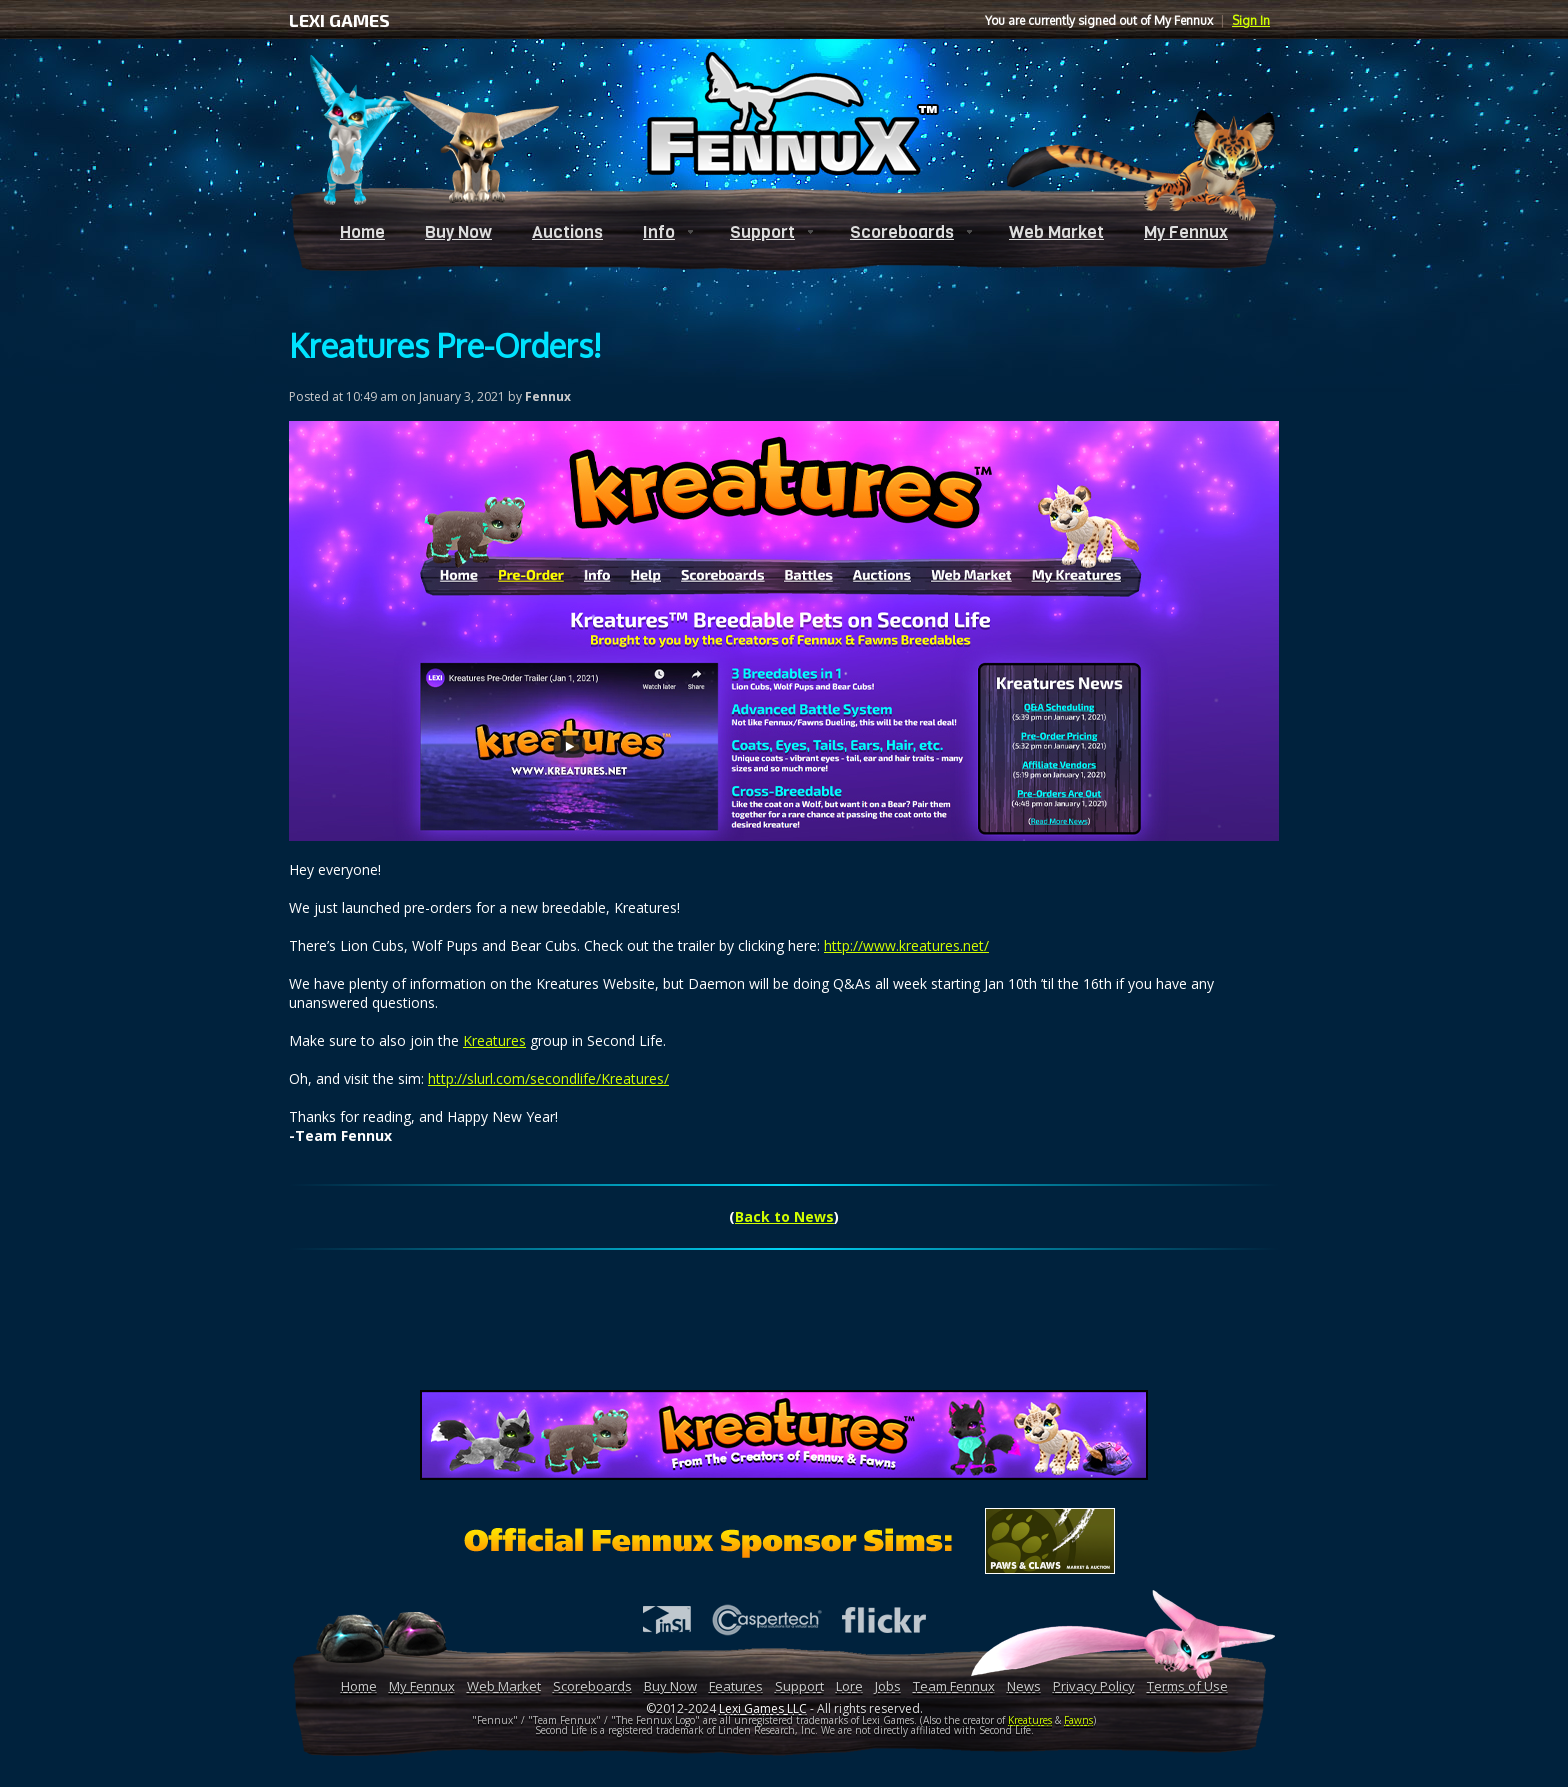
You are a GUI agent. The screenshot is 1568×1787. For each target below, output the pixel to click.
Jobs (888, 1686)
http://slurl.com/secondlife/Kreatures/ (548, 1078)
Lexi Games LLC (763, 1708)
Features (736, 1686)
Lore (849, 1686)
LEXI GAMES (339, 20)
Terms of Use (1187, 1686)
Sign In (1251, 20)
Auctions (567, 232)
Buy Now (458, 232)
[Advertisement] (784, 1331)
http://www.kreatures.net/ (906, 945)
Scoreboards (902, 232)
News (1024, 1686)
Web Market (1056, 232)
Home (362, 232)
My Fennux (1186, 232)
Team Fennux (954, 1686)
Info (659, 232)
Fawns (1078, 1720)
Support (762, 232)
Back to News (784, 1216)
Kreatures (494, 1040)
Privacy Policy (1094, 1686)
